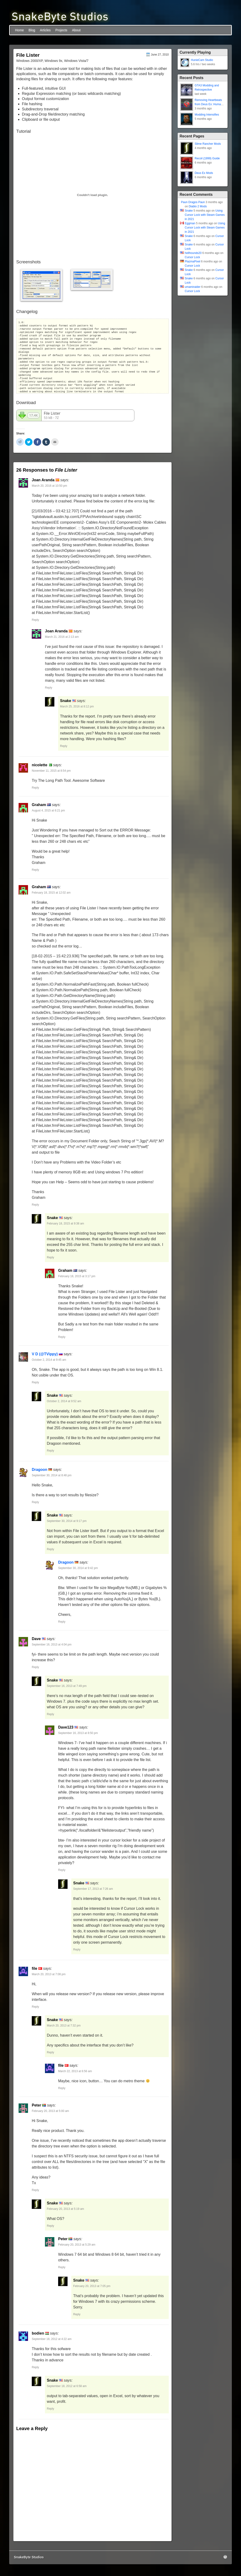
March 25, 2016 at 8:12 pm (77, 706)
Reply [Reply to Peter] (35, 2190)
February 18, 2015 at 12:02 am (51, 892)
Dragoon (39, 1470)
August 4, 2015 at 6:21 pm (48, 810)
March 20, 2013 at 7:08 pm (48, 1974)
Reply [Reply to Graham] (35, 869)
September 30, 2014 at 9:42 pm (78, 1568)
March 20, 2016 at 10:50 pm (49, 485)
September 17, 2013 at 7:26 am (93, 1888)
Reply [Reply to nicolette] (35, 787)
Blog (31, 30)
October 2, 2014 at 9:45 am (49, 1359)
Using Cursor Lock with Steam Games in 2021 (205, 215)
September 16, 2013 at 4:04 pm (52, 1644)
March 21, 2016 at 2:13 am (62, 636)
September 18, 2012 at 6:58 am (67, 2386)
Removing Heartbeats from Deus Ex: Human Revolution (208, 104)
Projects (61, 30)
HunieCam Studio (202, 60)
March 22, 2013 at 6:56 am (75, 2071)
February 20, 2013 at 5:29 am (76, 2244)
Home (19, 30)
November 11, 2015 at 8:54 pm (51, 770)
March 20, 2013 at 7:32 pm (63, 2025)
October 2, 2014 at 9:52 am (64, 1401)
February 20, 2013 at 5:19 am (65, 2209)
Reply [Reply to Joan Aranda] (35, 620)
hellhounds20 (193, 253)
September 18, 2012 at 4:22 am (52, 2339)
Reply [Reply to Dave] (35, 1667)
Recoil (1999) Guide (207, 158)
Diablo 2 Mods (198, 206)
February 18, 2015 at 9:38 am (65, 1223)
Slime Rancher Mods (208, 143)
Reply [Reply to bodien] (35, 2367)
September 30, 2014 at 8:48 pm (52, 1475)
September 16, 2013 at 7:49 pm (67, 1686)
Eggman (190, 223)
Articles (45, 30)
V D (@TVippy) (45, 1354)
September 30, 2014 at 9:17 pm (67, 1521)
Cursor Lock (192, 257)
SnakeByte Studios (29, 2557)
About (76, 30)
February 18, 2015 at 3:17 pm (76, 1276)
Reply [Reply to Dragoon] (35, 1502)
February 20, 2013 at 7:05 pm (91, 2286)
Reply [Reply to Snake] (63, 746)
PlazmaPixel (192, 261)
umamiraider (193, 287)
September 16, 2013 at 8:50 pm (78, 1733)
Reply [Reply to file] (35, 2006)
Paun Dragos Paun (193, 202)
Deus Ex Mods (204, 173)
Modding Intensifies (207, 114)
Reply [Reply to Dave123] (61, 1870)
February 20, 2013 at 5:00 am (50, 2111)
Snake (189, 210)
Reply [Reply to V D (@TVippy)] (35, 1382)
